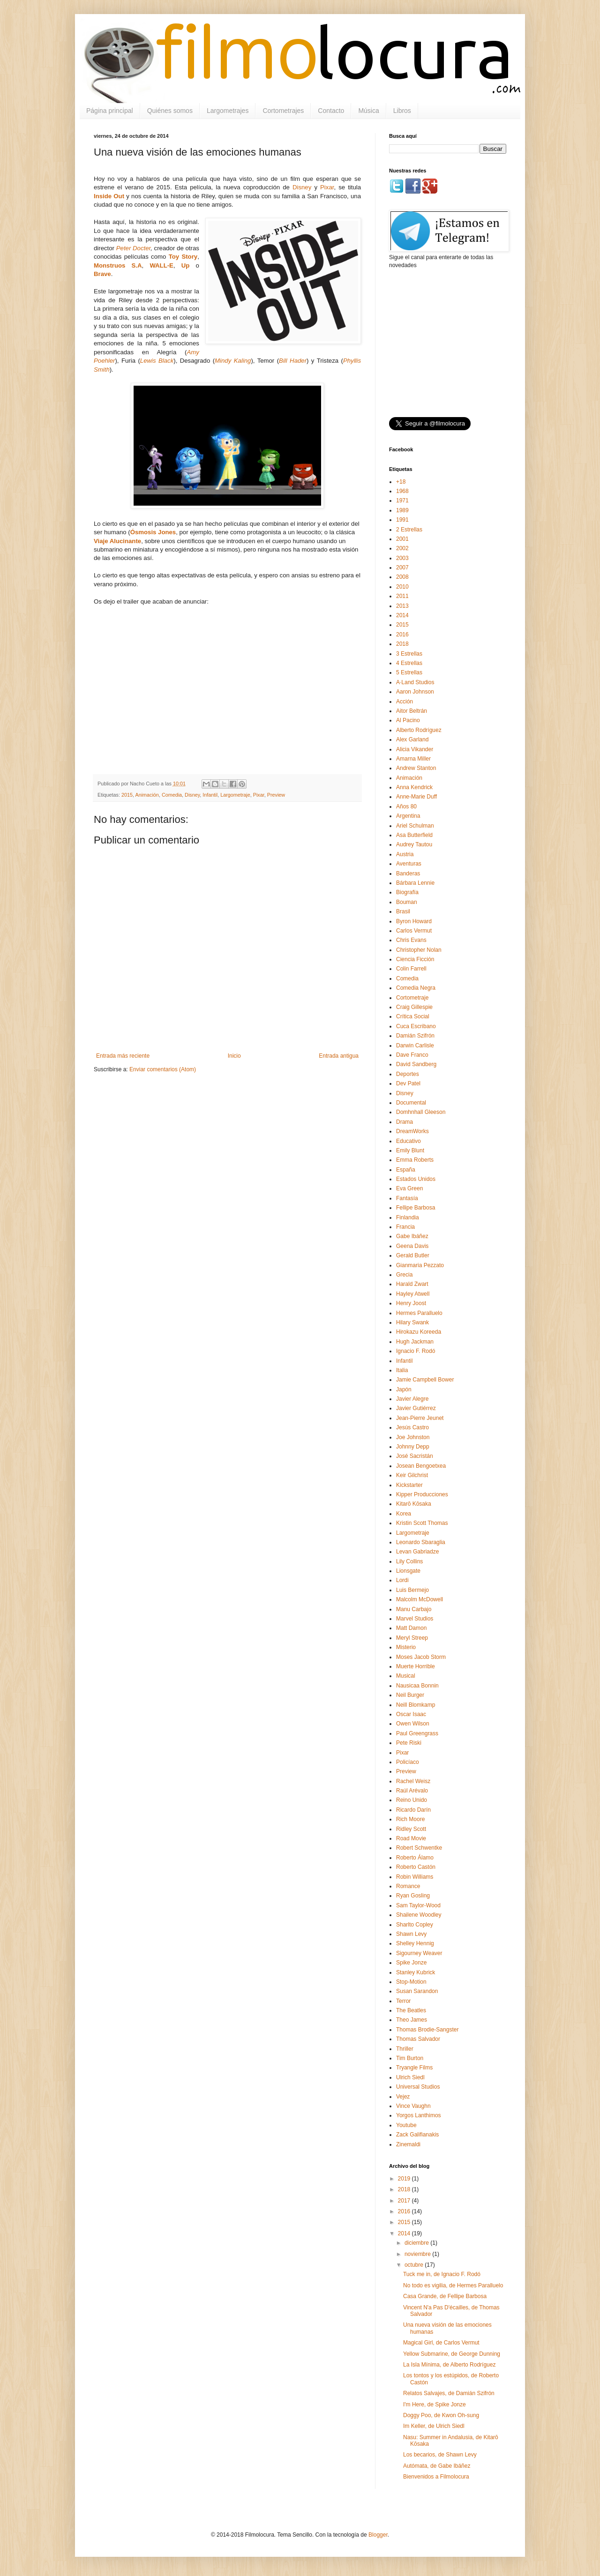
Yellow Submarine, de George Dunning (451, 2354)
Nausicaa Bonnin (417, 1685)
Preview (276, 795)
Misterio (406, 1647)
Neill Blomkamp (415, 1705)
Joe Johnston (412, 1437)
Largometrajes (228, 110)
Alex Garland (412, 739)
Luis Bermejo (412, 1590)
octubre (415, 2265)
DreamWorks (412, 1131)
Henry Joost (411, 1303)
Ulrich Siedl (410, 2077)
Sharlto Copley (414, 1924)
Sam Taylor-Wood (418, 1905)
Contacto (331, 110)
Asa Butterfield (414, 835)
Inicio (234, 1056)
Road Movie (411, 1838)
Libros (402, 110)
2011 (402, 596)
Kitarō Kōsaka (413, 1504)
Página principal (109, 110)
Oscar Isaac (411, 1714)
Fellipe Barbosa (415, 1207)
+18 (400, 481)
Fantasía (407, 1198)
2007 (402, 567)
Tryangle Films (414, 2067)
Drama (404, 1122)
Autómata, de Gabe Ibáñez (436, 2466)
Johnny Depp (412, 1446)
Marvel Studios (414, 1618)
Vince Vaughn (413, 2106)
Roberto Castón (415, 1867)
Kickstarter (409, 1485)
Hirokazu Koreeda (418, 1332)
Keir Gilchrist (412, 1475)
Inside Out (109, 196)
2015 (127, 795)
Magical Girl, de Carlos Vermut (441, 2342)
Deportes (407, 1074)
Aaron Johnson (415, 691)
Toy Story (183, 256)
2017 (405, 2200)
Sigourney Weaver (419, 1953)
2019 (405, 2178)
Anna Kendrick (414, 787)
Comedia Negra (415, 988)
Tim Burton (409, 2058)
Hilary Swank (412, 1322)
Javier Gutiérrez (416, 1408)
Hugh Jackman (415, 1341)
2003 (402, 558)
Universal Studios (418, 2086)
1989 (402, 510)
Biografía (407, 892)
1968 (402, 491)
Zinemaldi (408, 2144)
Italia (402, 1370)
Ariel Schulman (415, 825)
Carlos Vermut (414, 930)
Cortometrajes (283, 110)
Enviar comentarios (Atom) (162, 1069)
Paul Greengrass (417, 1733)
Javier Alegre (412, 1399)
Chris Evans (411, 940)
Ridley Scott (411, 1829)
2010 (402, 586)
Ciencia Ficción (415, 959)
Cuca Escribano (416, 1026)
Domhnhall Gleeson (420, 1112)
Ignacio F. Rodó (415, 1351)
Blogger (378, 2534)
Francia (405, 1227)
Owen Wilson (412, 1723)
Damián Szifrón (415, 1035)
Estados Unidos (415, 1179)
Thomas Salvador (418, 2039)
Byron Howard (414, 921)
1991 (402, 519)
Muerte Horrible (415, 1666)
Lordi (402, 1580)
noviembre (418, 2254)
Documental (411, 1102)
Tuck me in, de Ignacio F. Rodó (441, 2274)
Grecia (404, 1274)
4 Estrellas (409, 663)
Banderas (408, 873)
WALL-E (161, 265)
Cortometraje (412, 997)
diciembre (417, 2243)
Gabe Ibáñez (412, 1236)
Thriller (404, 2049)
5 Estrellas (409, 672)
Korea (403, 1513)
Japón (404, 1389)
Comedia (172, 795)
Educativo (408, 1141)
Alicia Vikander (414, 749)
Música (368, 110)
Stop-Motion (411, 1982)
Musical (405, 1676)
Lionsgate (408, 1571)
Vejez (403, 2096)
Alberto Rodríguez (419, 730)
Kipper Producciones (422, 1494)
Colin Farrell (411, 968)
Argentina (408, 816)
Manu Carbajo (413, 1609)
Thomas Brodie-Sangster (427, 2029)
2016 (402, 634)
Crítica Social (412, 1016)
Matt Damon (411, 1628)
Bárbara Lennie (415, 883)
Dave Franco (412, 1055)
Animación (146, 795)
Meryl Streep (412, 1638)
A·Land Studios (415, 682)
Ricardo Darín (413, 1810)
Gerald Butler (412, 1255)
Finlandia (407, 1217)
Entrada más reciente (123, 1056)
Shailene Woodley (419, 1914)
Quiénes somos (170, 110)
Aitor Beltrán (411, 711)
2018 (402, 644)
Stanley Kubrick (415, 1972)
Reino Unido (411, 1800)
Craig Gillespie (414, 1007)
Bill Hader (293, 360)
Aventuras (408, 863)
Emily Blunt (410, 1150)
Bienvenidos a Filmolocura (436, 2476)
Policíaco (407, 1762)
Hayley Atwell (412, 1294)
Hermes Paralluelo (419, 1313)
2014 (402, 615)
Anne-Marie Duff (416, 796)
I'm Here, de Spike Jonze (434, 2404)
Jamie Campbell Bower (425, 1379)
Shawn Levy (411, 1934)
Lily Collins (409, 1561)
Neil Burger (410, 1695)
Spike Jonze (411, 1962)
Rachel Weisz (413, 1781)
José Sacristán (414, 1456)
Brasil (403, 911)
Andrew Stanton (416, 768)
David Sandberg (416, 1064)
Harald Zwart (412, 1284)
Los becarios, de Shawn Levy (440, 2454)
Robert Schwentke (419, 1847)
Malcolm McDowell (419, 1599)
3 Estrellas (409, 653)
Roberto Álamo (415, 1857)
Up (185, 265)
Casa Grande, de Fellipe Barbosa (445, 2296)
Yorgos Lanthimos (418, 2115)
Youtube (406, 2125)
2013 (402, 606)
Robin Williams (414, 1877)
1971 (402, 500)
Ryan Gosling (413, 1895)
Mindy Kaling (233, 360)
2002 (402, 548)
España (405, 1169)
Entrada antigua (339, 1056)
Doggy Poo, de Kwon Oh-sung (441, 2415)
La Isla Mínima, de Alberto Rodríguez (449, 2364)
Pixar (327, 187)
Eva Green (409, 1188)
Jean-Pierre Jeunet (419, 1418)
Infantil (210, 795)
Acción (404, 701)
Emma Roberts (415, 1160)
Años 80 (406, 806)
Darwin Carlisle (415, 1045)
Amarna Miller (413, 758)
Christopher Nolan (419, 950)
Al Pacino (408, 720)
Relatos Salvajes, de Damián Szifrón (449, 2393)
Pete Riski (408, 1743)
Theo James (411, 2019)
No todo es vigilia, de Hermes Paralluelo (453, 2285)
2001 (402, 539)
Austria (404, 854)
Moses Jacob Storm (421, 1657)
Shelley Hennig (415, 1943)
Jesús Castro (412, 1427)
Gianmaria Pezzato (420, 1265)
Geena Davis (412, 1246)
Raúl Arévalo (412, 1790)
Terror (403, 2001)
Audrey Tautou (414, 844)
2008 (402, 577)
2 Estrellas (409, 529)
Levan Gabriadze (417, 1551)
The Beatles (411, 2010)
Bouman (406, 902)
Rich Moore (410, 1819)
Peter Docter (133, 248)
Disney (301, 187)
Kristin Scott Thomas (422, 1523)
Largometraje (235, 795)
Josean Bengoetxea (421, 1466)
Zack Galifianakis (417, 2134)
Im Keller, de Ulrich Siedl (434, 2426)
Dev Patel (408, 1083)
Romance (408, 1886)
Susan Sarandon (417, 1991)
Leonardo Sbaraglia (420, 1542)
